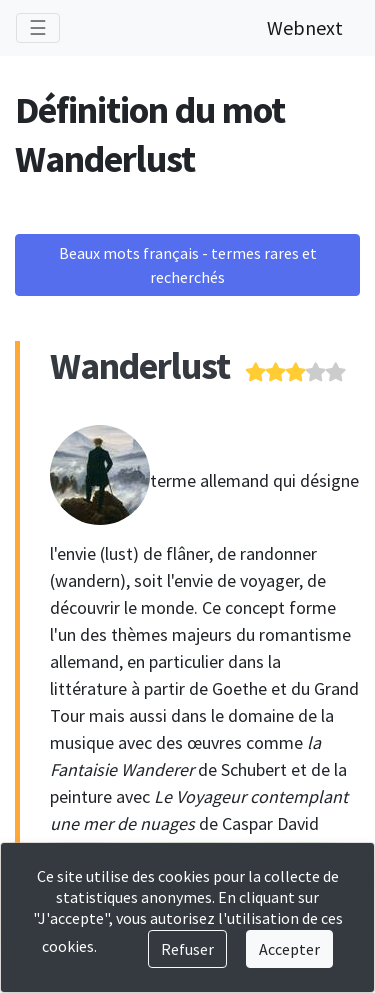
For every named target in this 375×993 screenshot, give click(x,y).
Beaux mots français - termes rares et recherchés (188, 265)
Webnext (305, 27)
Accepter (289, 949)
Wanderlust (140, 365)
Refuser (187, 949)
